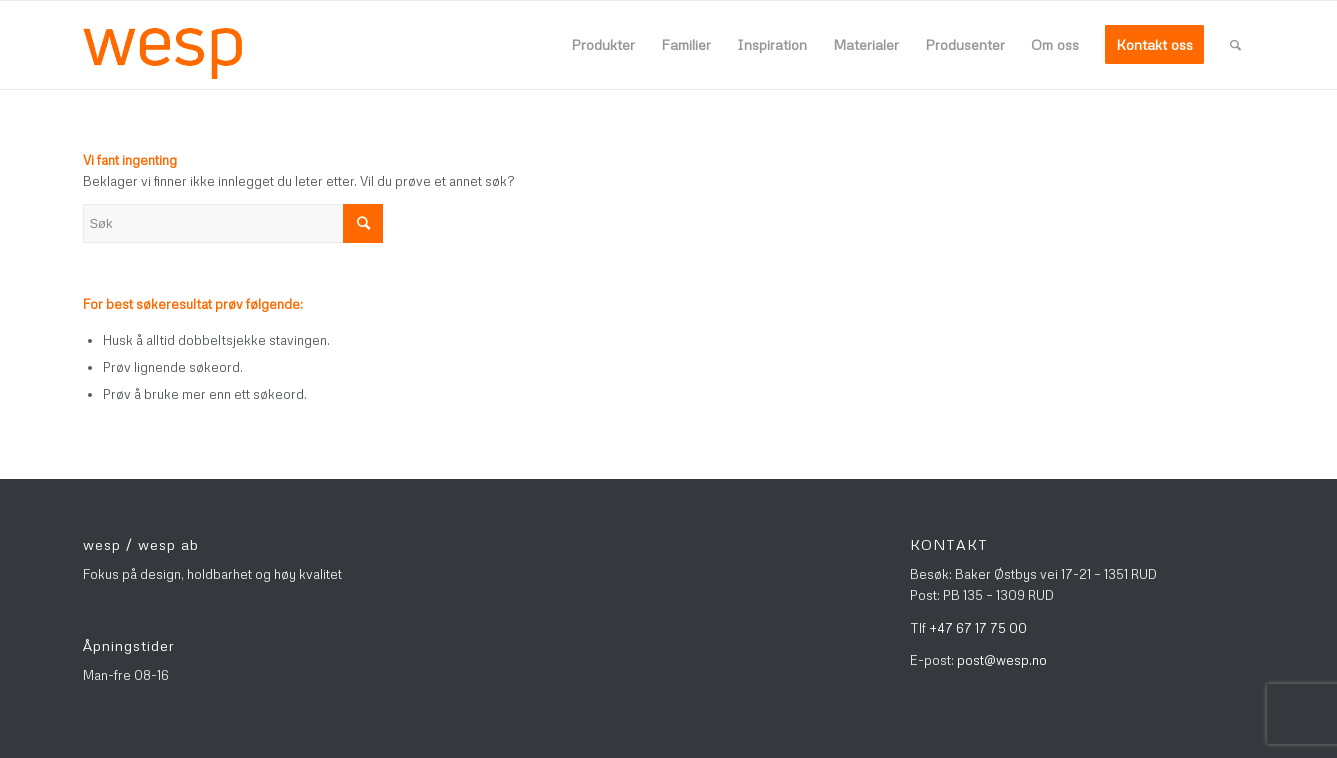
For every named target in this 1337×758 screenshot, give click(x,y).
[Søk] (1235, 45)
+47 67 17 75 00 (978, 628)
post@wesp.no (1002, 660)
